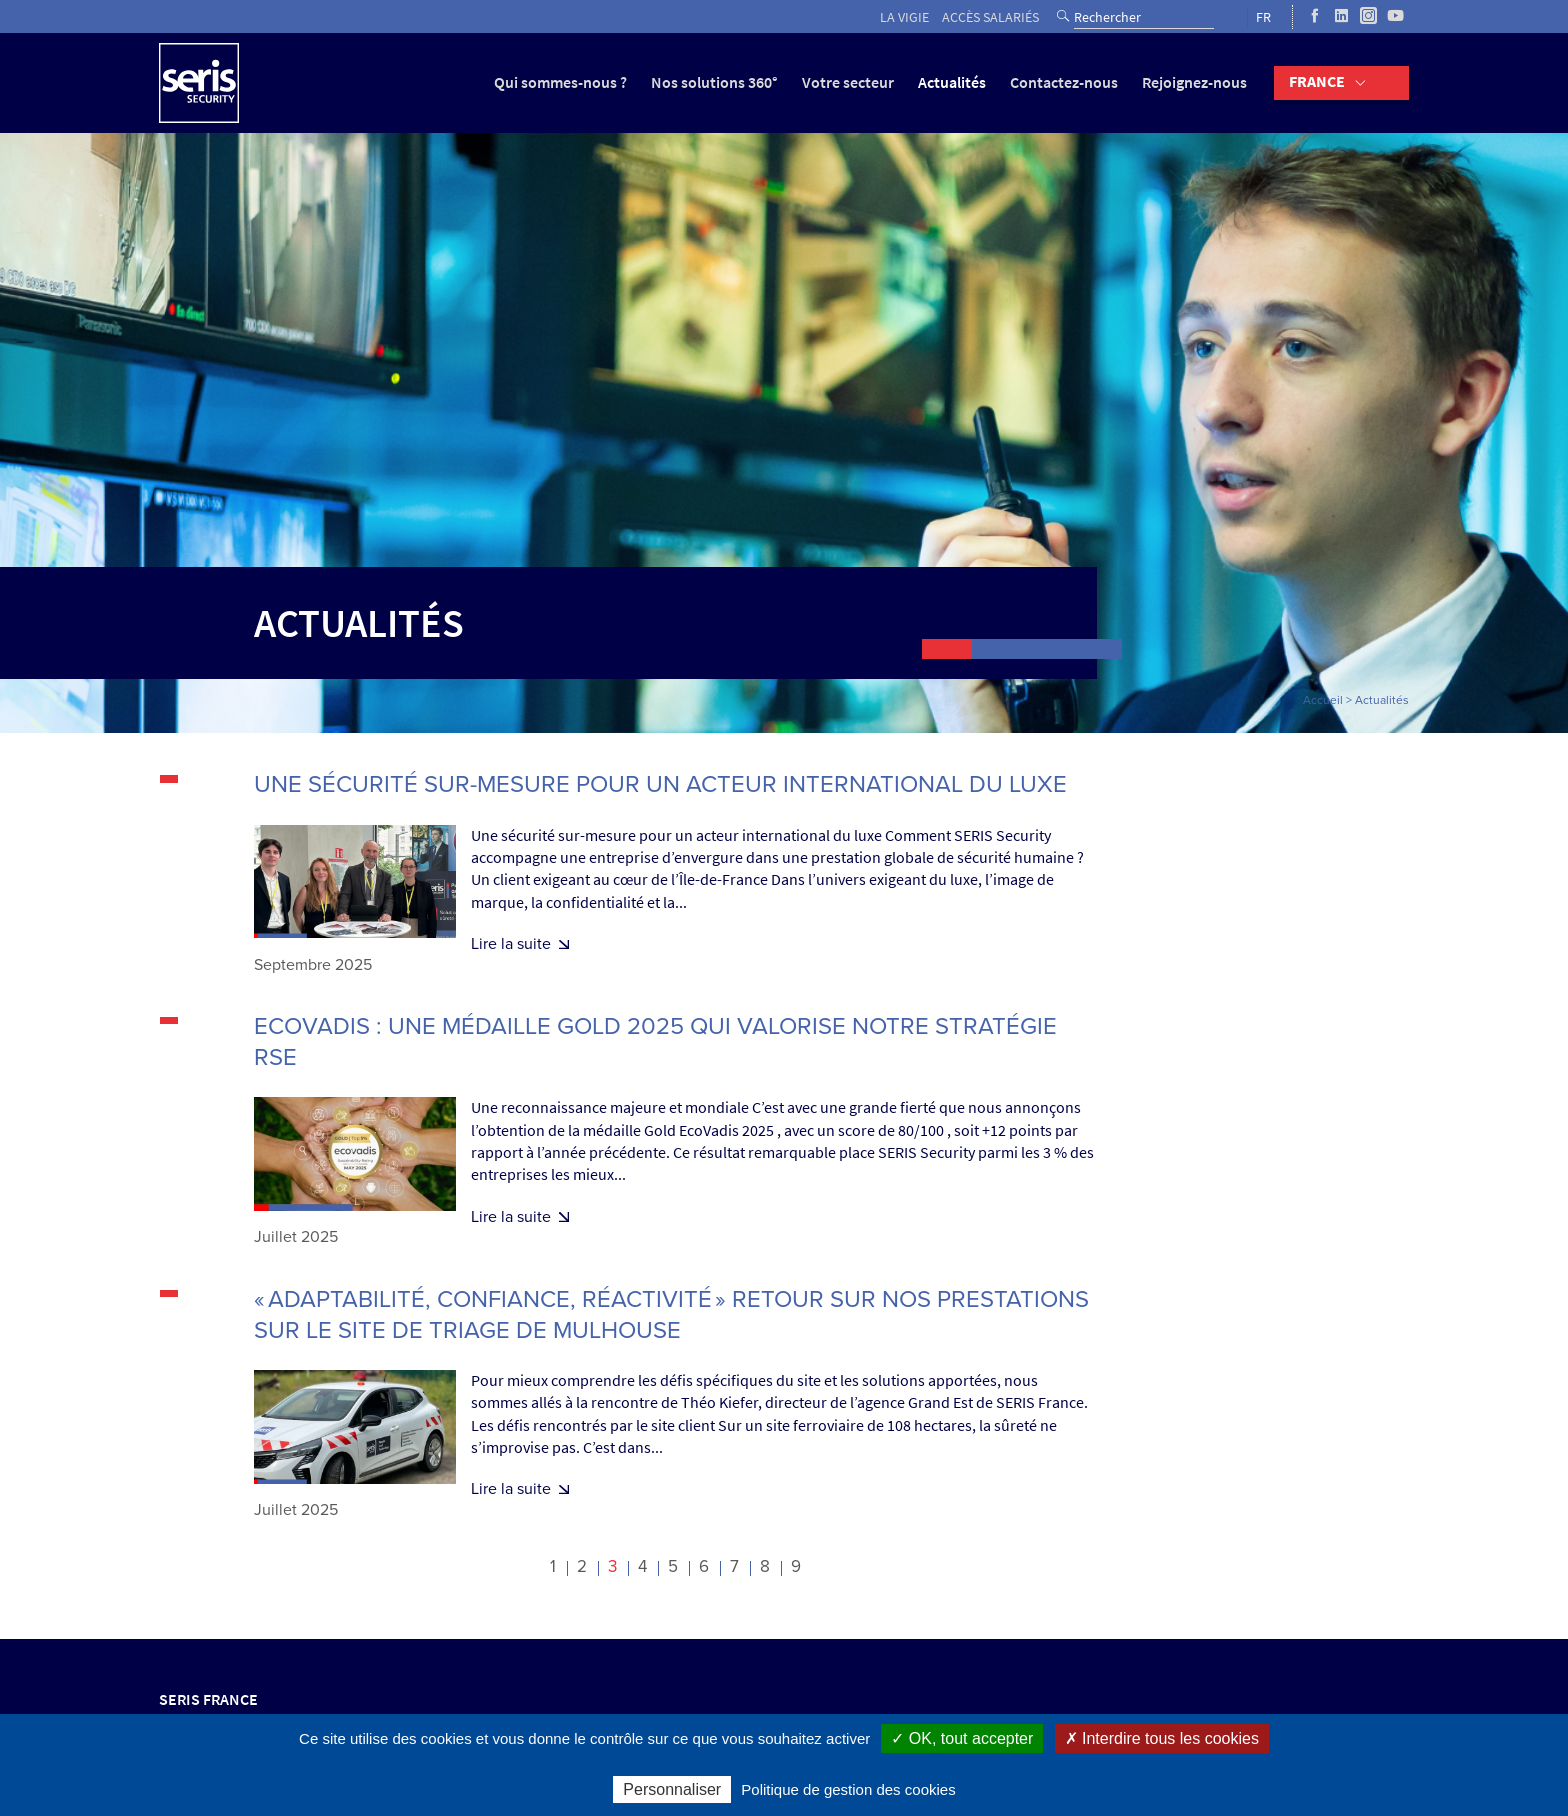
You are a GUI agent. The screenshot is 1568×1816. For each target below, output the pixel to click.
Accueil (1323, 700)
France (1317, 81)
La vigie (904, 17)
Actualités (952, 82)
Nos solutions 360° (714, 82)
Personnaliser (672, 1789)
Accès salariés (990, 17)
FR (1263, 17)
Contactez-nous (1064, 82)
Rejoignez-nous (1194, 82)
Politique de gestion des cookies (848, 1789)
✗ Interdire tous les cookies (1162, 1738)
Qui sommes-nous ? (560, 82)
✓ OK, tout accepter (962, 1738)
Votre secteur (848, 82)
